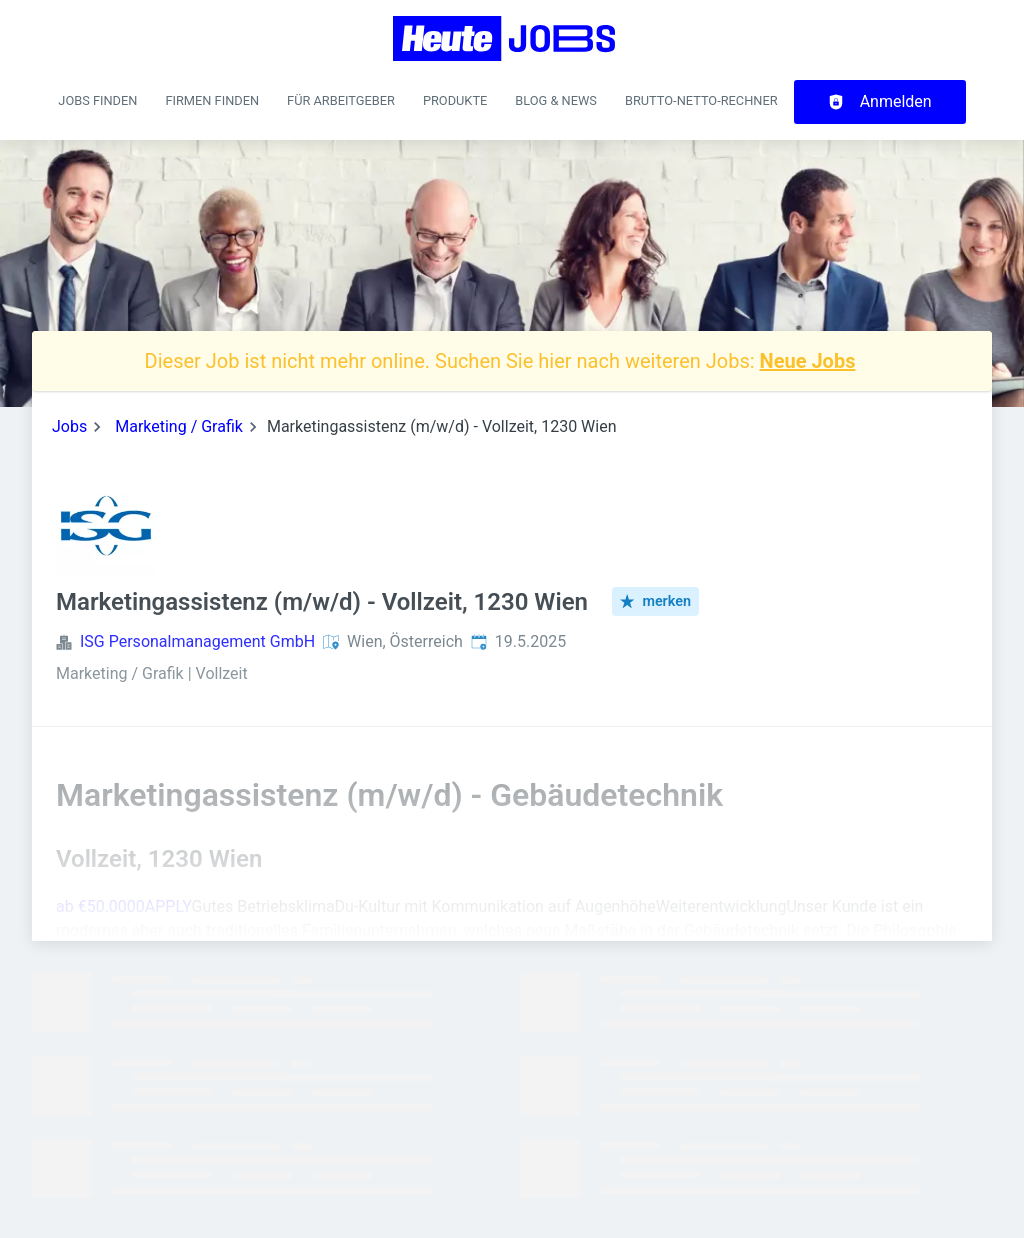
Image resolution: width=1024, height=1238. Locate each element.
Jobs (69, 426)
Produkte (455, 100)
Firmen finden (212, 100)
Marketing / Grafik (179, 426)
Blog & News (556, 100)
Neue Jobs (808, 361)
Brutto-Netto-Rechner (701, 100)
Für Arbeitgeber (341, 100)
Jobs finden (97, 100)
